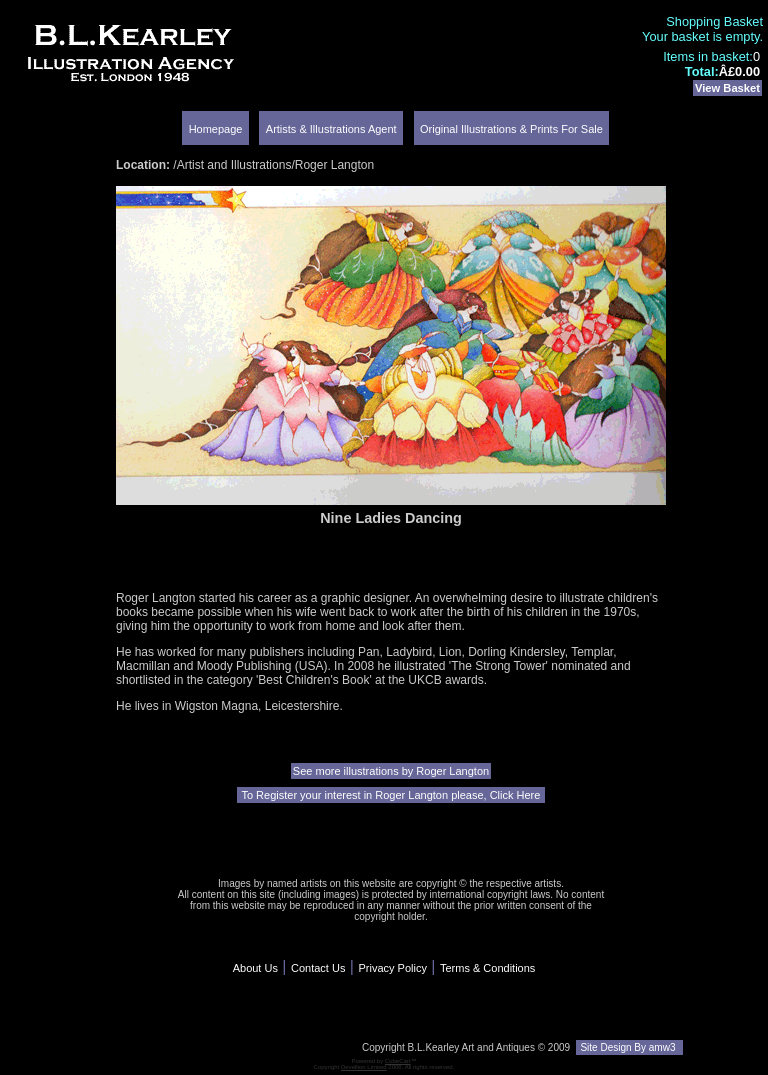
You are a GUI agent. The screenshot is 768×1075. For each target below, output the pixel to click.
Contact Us (318, 968)
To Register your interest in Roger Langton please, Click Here (391, 795)
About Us (255, 968)
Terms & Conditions (487, 968)
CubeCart (398, 1061)
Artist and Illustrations (234, 165)
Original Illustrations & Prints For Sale (511, 129)
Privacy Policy (392, 968)
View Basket (727, 88)
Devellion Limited (364, 1067)
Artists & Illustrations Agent (331, 129)
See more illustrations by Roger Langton (391, 771)
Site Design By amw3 (629, 1047)
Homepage (216, 129)
